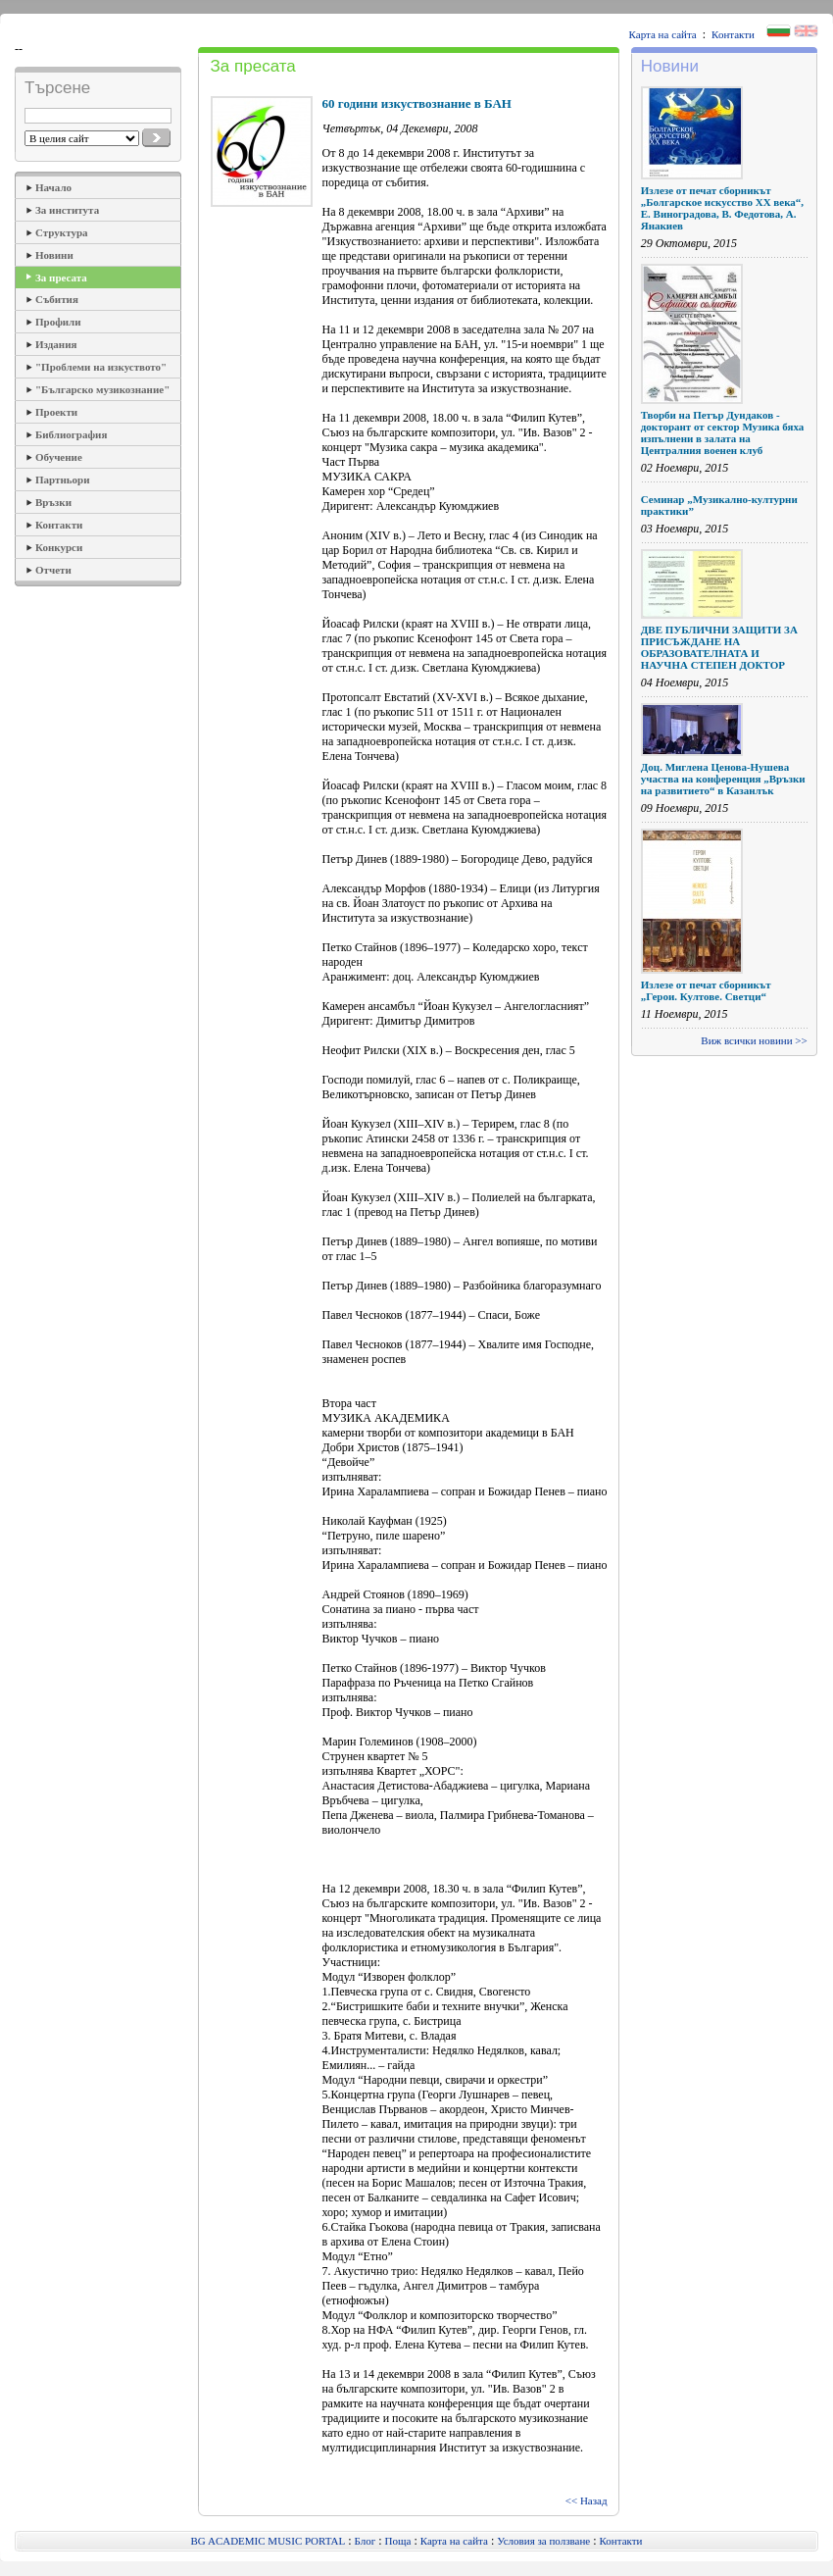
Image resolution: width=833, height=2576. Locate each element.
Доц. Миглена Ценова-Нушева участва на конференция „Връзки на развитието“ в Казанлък (723, 778)
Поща (398, 2541)
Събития (56, 299)
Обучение (58, 457)
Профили (58, 322)
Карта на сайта (663, 34)
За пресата (61, 277)
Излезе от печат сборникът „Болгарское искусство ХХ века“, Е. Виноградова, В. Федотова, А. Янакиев (722, 207)
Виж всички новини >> (754, 1040)
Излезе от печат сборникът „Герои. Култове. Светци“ (706, 990)
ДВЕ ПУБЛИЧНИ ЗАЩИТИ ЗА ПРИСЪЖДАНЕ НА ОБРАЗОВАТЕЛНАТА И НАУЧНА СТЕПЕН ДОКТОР (719, 647)
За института (67, 210)
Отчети (53, 570)
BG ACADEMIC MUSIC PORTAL (268, 2541)
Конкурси (58, 547)
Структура (61, 232)
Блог (365, 2541)
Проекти (56, 412)
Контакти (733, 34)
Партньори (62, 479)
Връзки (53, 502)
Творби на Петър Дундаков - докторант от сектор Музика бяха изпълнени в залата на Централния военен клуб (723, 432)
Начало (53, 187)
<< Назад (586, 2500)
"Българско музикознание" (102, 389)
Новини (54, 255)
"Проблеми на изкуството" (101, 367)
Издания (55, 344)
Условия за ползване (543, 2541)
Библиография (71, 434)
